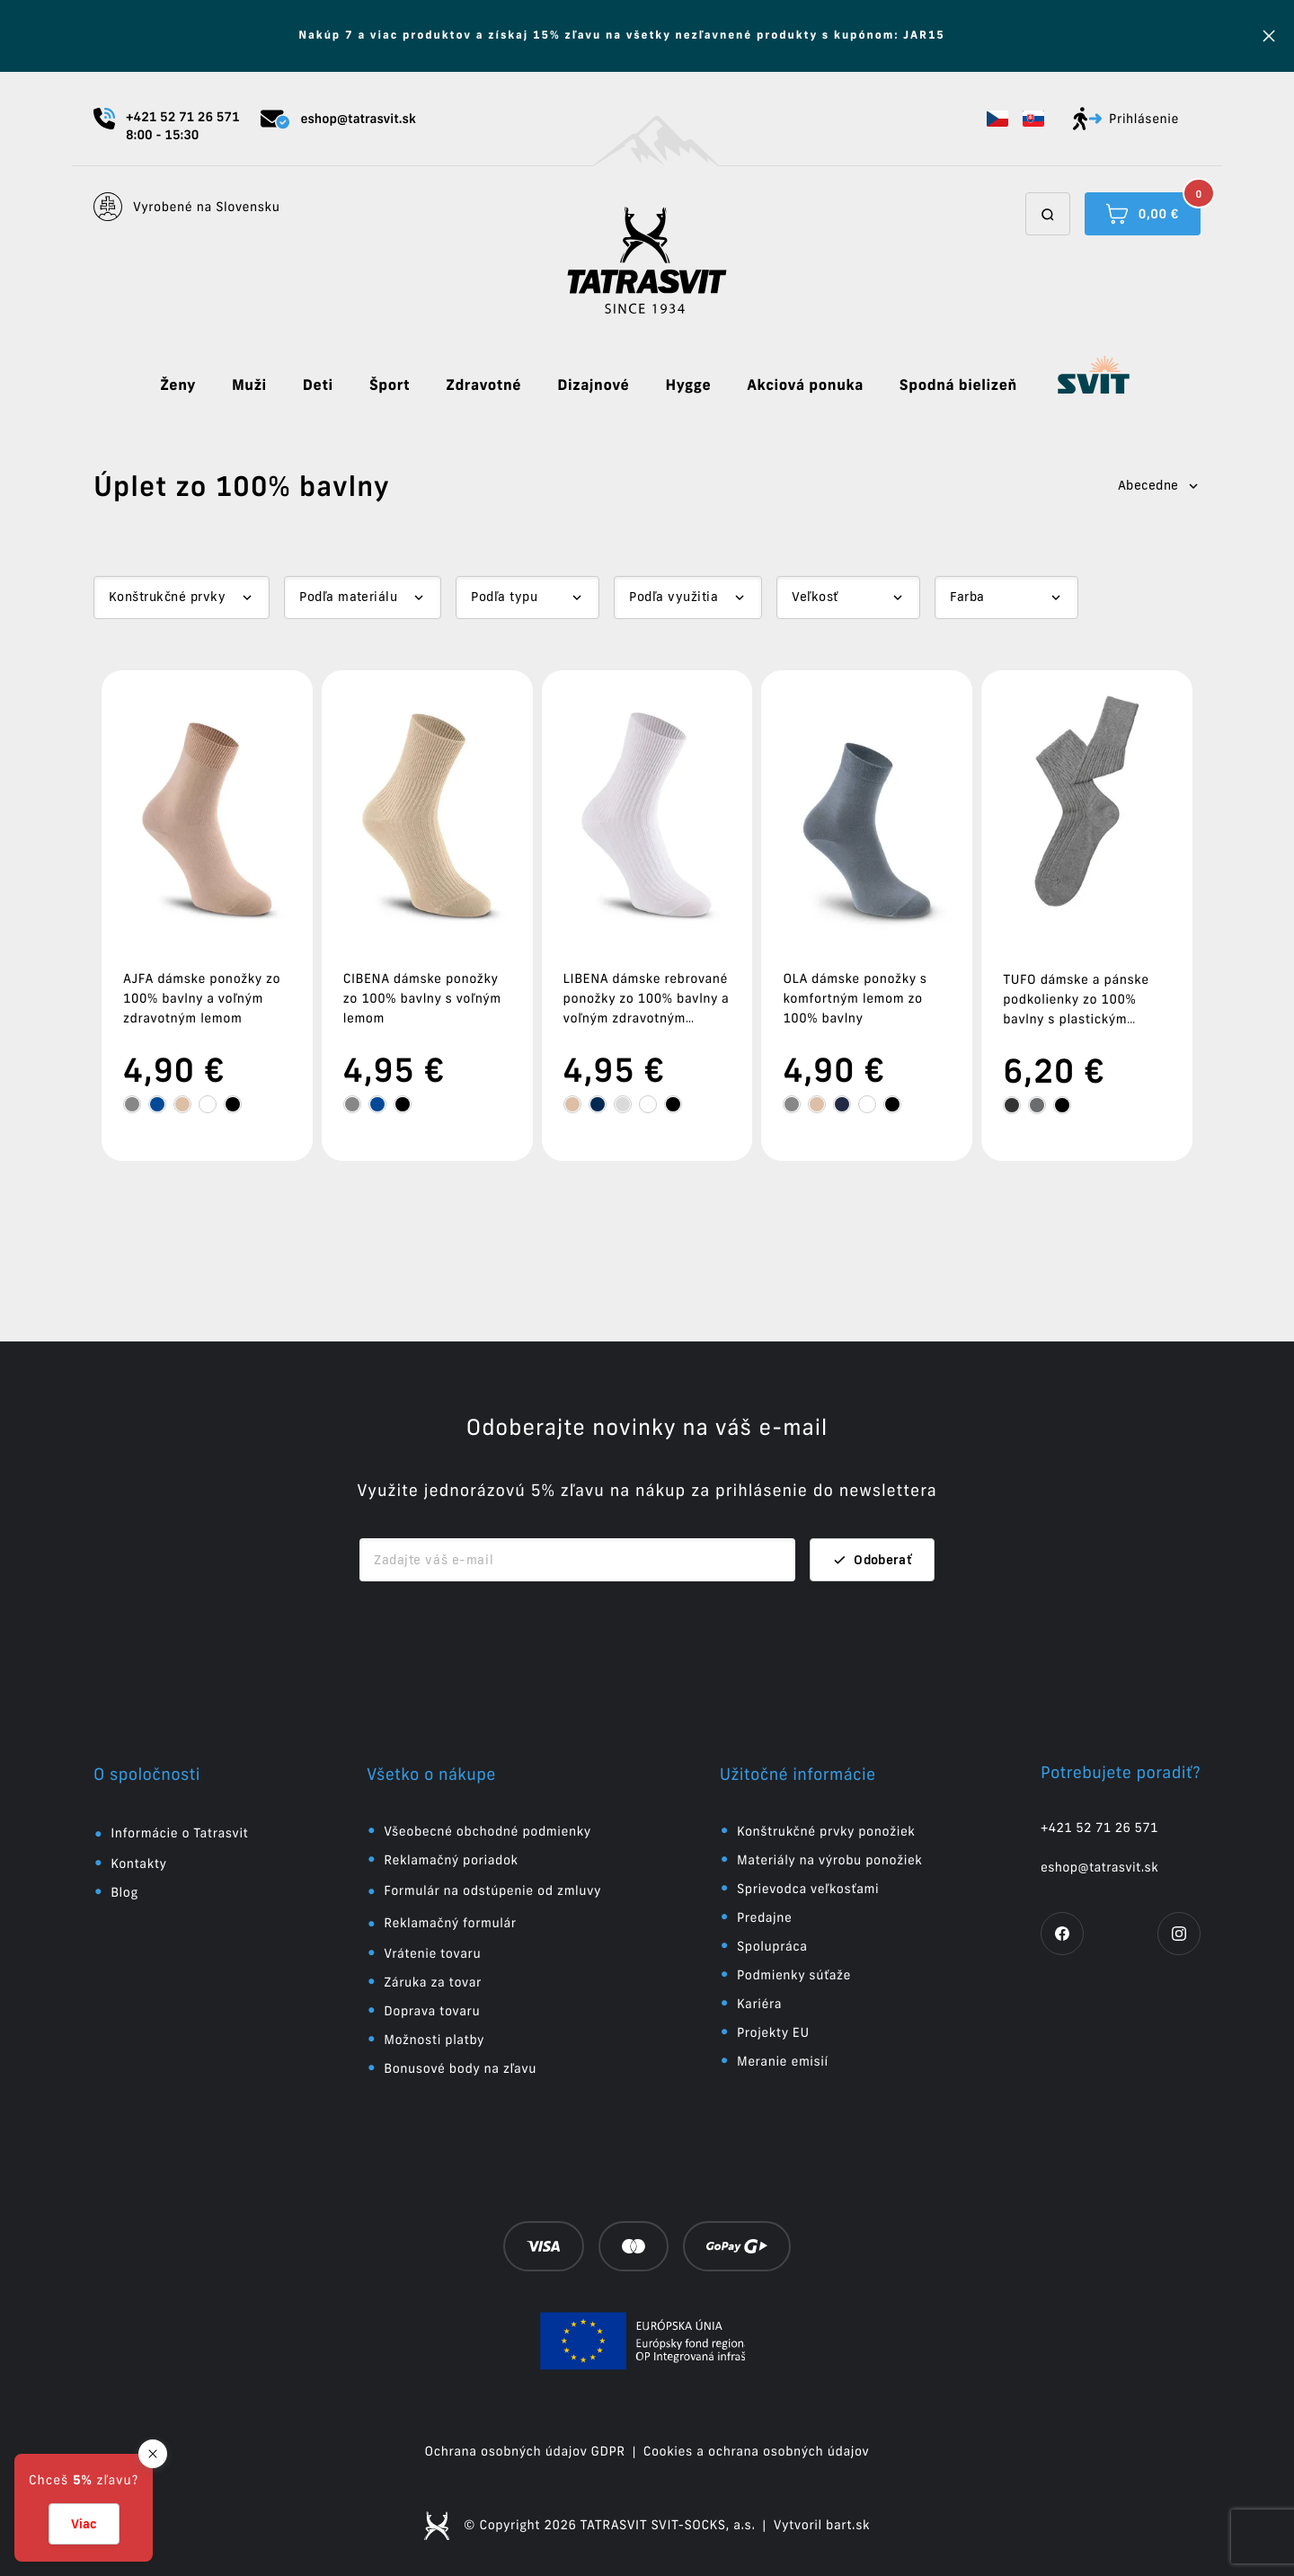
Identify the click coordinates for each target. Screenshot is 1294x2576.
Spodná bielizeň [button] (958, 385)
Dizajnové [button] (593, 385)
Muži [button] (249, 385)
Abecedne (1159, 485)
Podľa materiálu (348, 597)
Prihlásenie (1126, 118)
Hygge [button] (688, 385)
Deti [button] (318, 385)
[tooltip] (132, 1104)
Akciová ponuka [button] (805, 385)
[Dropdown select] (181, 597)
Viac (84, 2524)
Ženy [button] (178, 385)
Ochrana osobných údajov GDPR (525, 2451)
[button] (997, 119)
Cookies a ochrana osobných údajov (756, 2451)
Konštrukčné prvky (167, 597)
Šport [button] (389, 385)
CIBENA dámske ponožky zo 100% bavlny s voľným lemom (422, 998)
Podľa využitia (673, 597)
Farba (967, 597)
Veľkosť (815, 597)
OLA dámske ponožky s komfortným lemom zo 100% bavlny (854, 998)
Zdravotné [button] (483, 385)
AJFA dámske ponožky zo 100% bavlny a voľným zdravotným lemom (201, 998)
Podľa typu (504, 597)
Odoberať (872, 1560)
